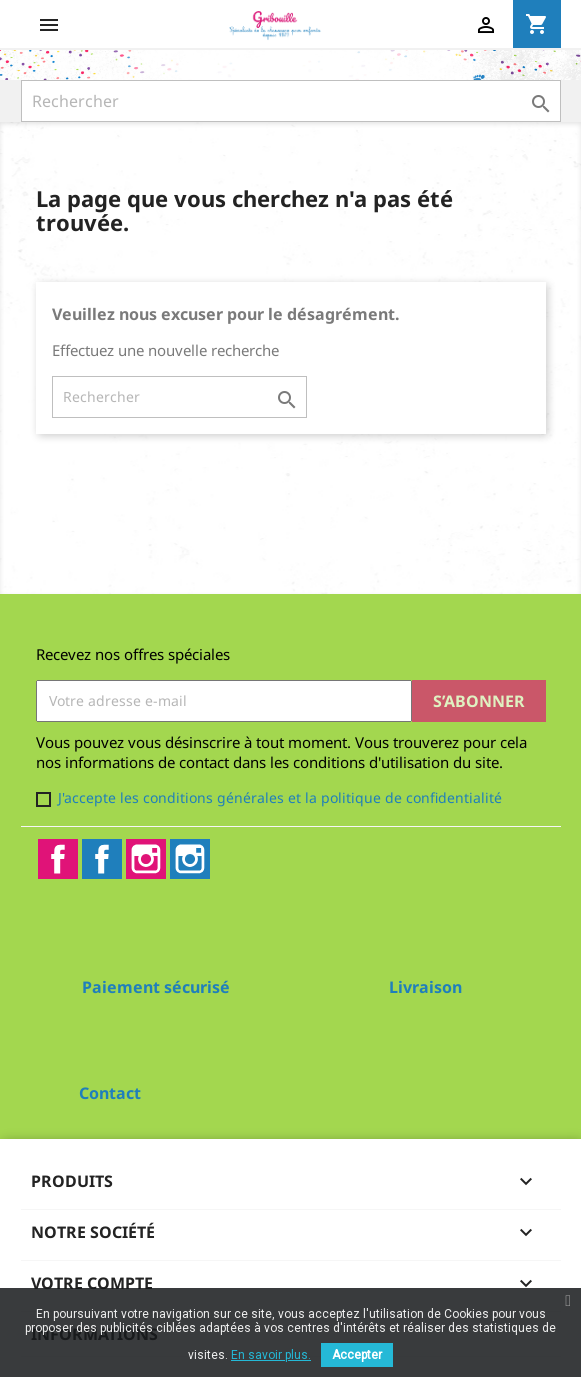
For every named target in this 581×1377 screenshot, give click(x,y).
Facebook (58, 859)
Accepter (357, 1355)
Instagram (146, 859)
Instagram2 (190, 859)
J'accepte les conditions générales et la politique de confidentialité (280, 797)
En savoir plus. (271, 1355)
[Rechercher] (291, 101)
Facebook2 (102, 859)
